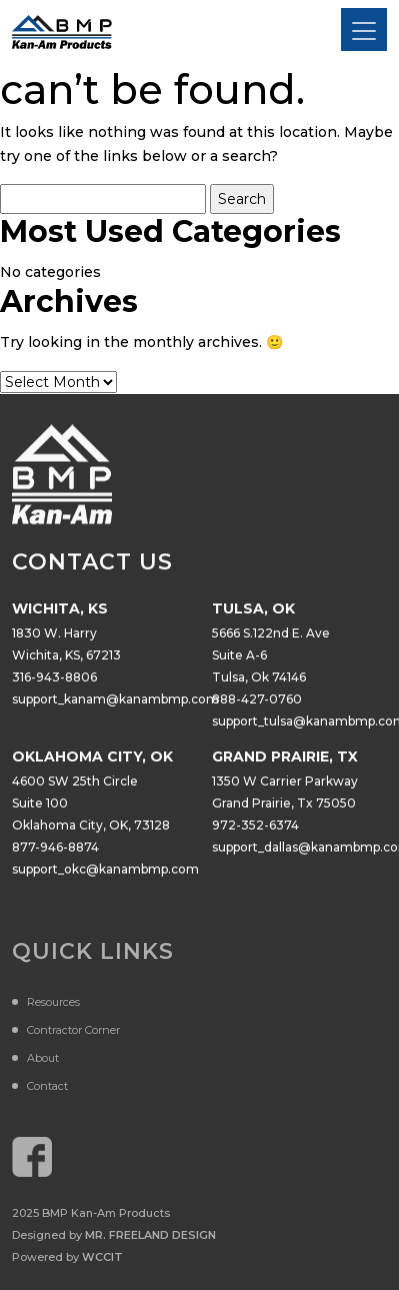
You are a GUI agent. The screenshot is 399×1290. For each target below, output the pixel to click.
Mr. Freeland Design (150, 1238)
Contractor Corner (73, 1033)
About (43, 1061)
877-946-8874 (55, 847)
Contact (47, 1089)
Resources (53, 1005)
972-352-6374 (255, 825)
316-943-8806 (54, 677)
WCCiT (102, 1260)
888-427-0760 (257, 699)
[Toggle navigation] (364, 29)
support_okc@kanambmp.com (105, 869)
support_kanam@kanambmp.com (115, 699)
